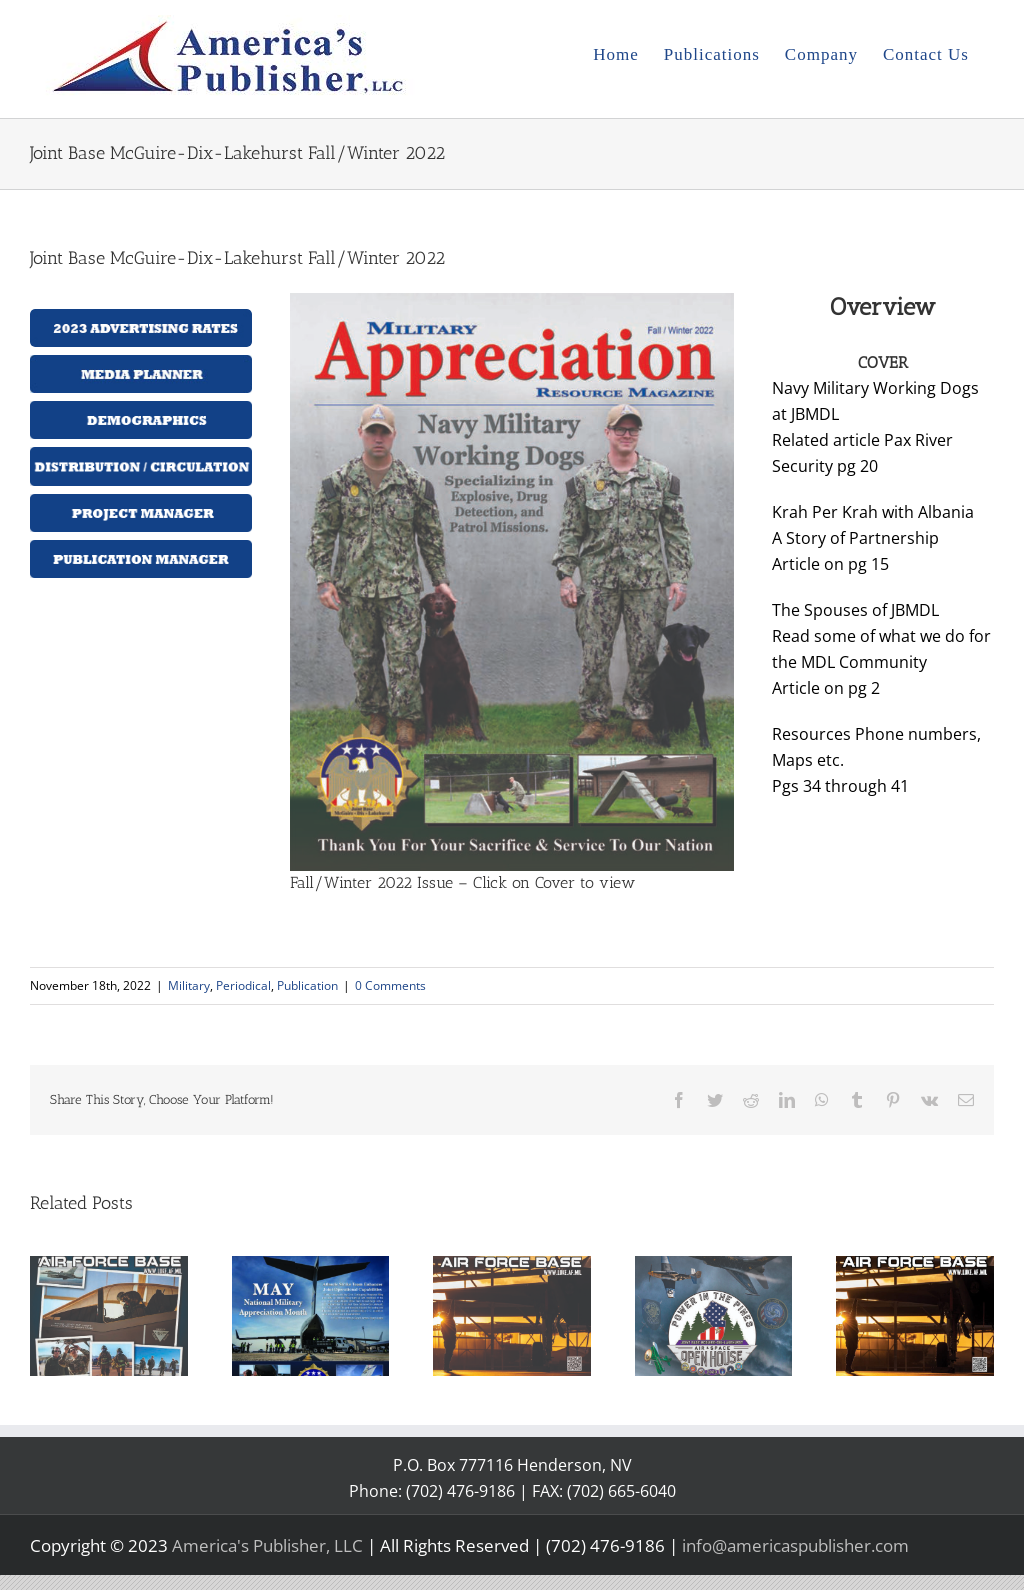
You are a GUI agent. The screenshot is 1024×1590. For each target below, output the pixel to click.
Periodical (243, 985)
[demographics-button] (141, 409)
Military (189, 985)
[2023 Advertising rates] (141, 317)
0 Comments (390, 985)
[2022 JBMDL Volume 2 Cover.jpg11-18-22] (511, 301)
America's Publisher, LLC (267, 1545)
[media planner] (141, 363)
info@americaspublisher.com (795, 1545)
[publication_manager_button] (141, 548)
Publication (307, 985)
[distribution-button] (141, 455)
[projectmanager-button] (141, 502)
